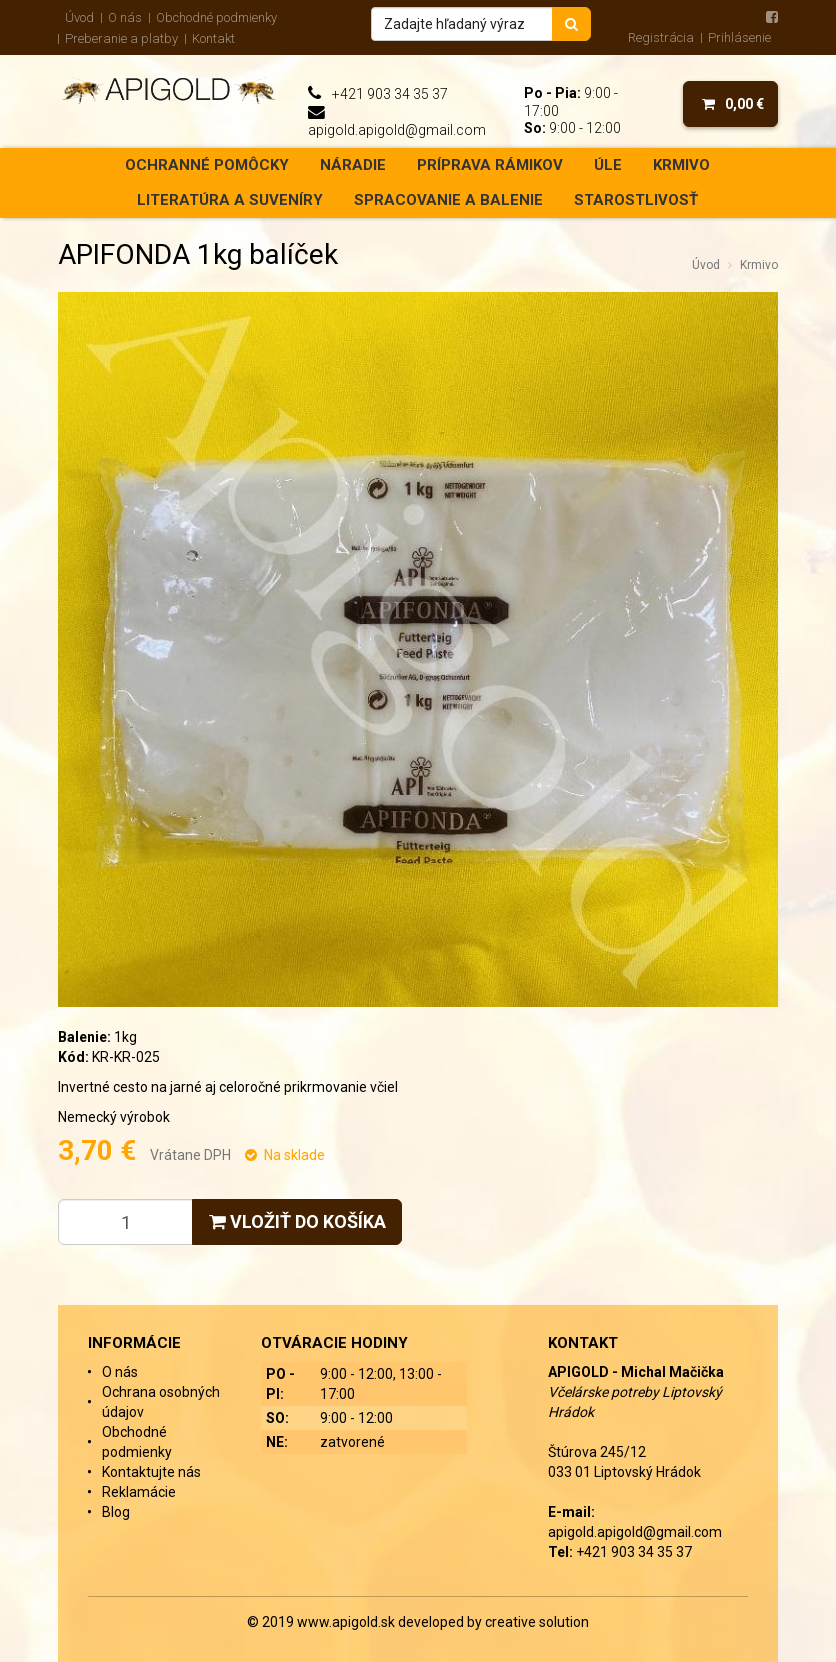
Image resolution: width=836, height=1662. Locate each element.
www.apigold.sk (347, 1622)
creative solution (537, 1622)
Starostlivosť (636, 200)
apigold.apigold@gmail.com (397, 130)
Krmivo (681, 165)
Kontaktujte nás (151, 1472)
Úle (608, 165)
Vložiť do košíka (297, 1221)
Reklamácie (139, 1492)
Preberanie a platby (121, 38)
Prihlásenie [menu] (739, 37)
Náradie (353, 165)
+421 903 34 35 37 (390, 94)
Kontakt (213, 38)
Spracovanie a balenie (448, 200)
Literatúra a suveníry (230, 200)
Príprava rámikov (490, 165)
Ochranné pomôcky (207, 165)
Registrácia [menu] (661, 37)
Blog (116, 1512)
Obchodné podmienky (216, 17)
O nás (125, 17)
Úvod (79, 17)
